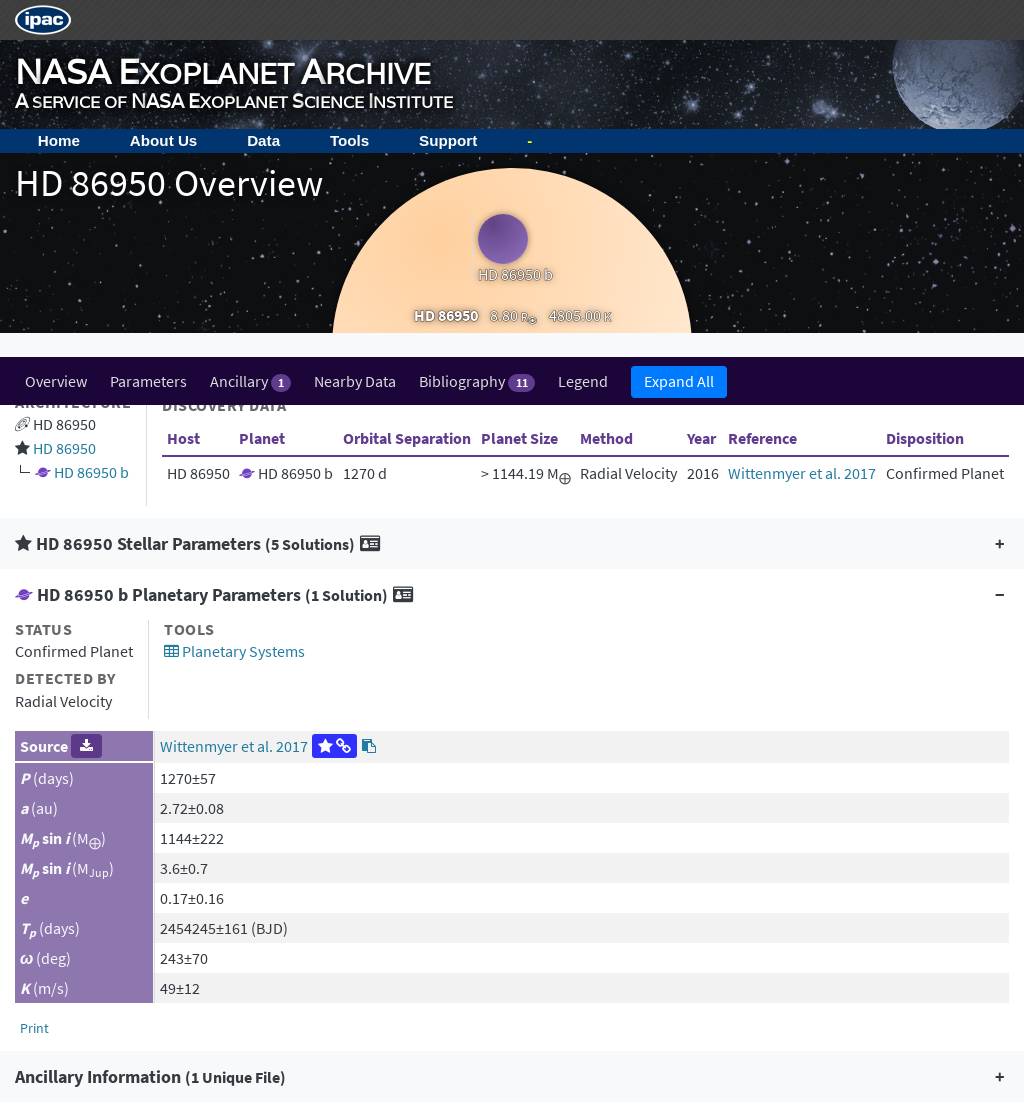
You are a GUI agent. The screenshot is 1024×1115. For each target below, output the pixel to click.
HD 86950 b (91, 115)
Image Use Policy (94, 978)
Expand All (679, 24)
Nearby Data (355, 24)
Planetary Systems (234, 294)
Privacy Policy (83, 954)
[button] (512, 186)
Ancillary (250, 24)
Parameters (148, 24)
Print (34, 671)
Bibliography (476, 24)
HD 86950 (64, 91)
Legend (583, 24)
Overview (56, 24)
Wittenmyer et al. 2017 (802, 116)
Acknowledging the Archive (128, 930)
